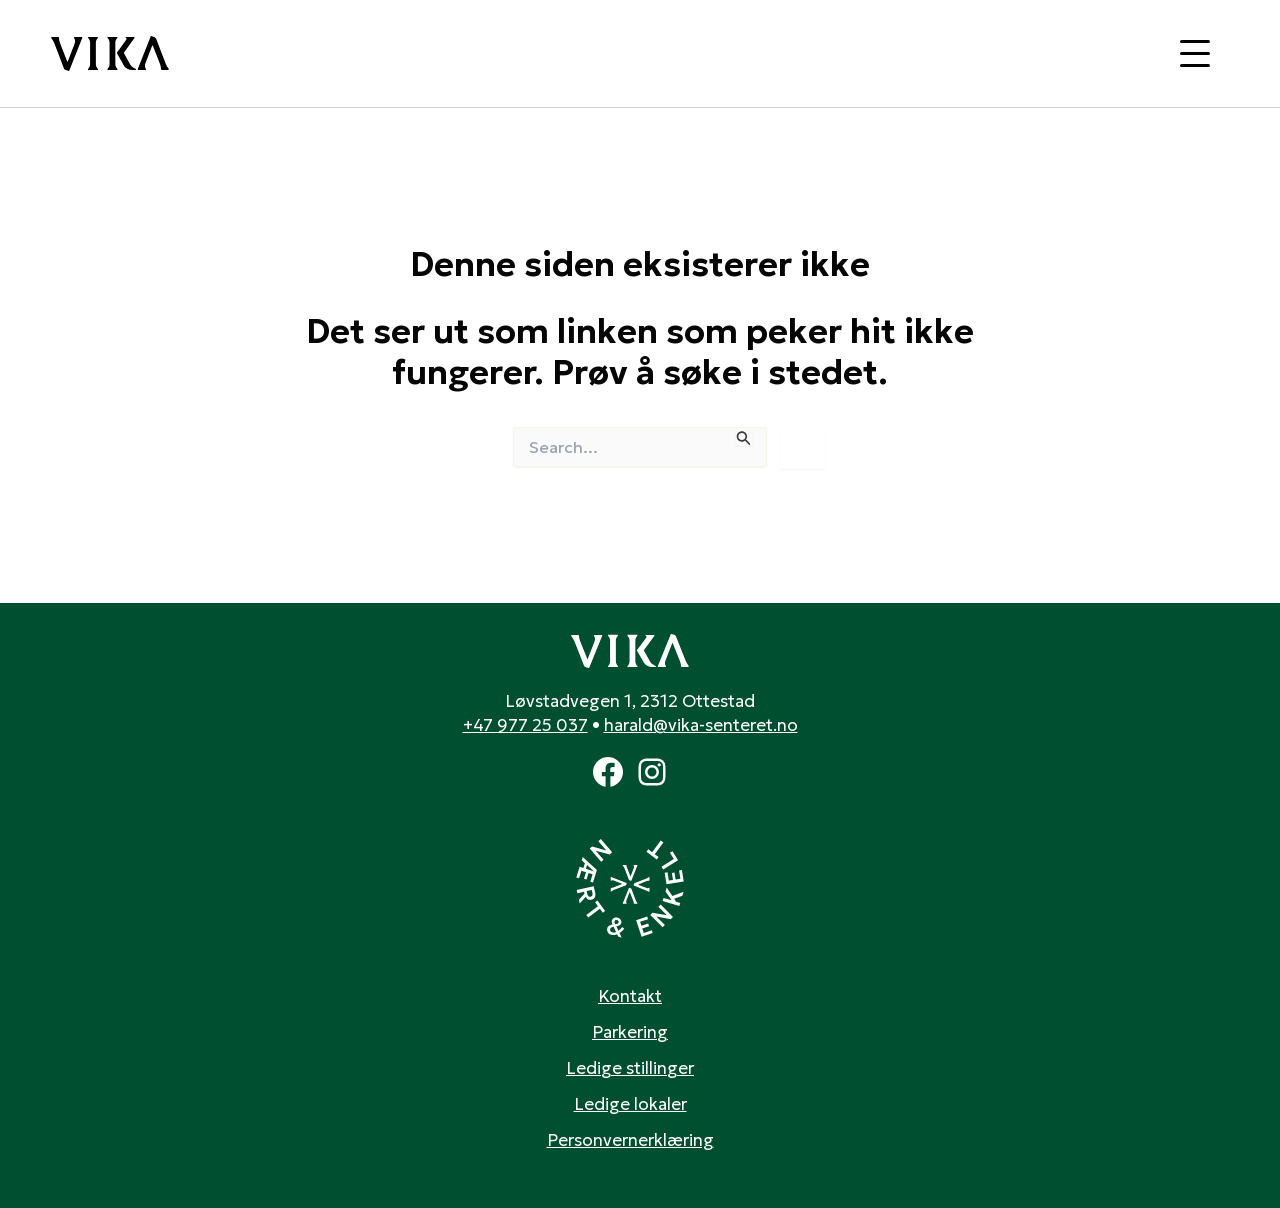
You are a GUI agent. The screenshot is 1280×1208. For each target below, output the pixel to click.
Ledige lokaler (630, 1104)
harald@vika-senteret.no (701, 725)
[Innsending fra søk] (744, 437)
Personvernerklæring (630, 1140)
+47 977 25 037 (525, 725)
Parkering (630, 1032)
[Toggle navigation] (1195, 53)
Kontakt (630, 996)
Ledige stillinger (630, 1068)
